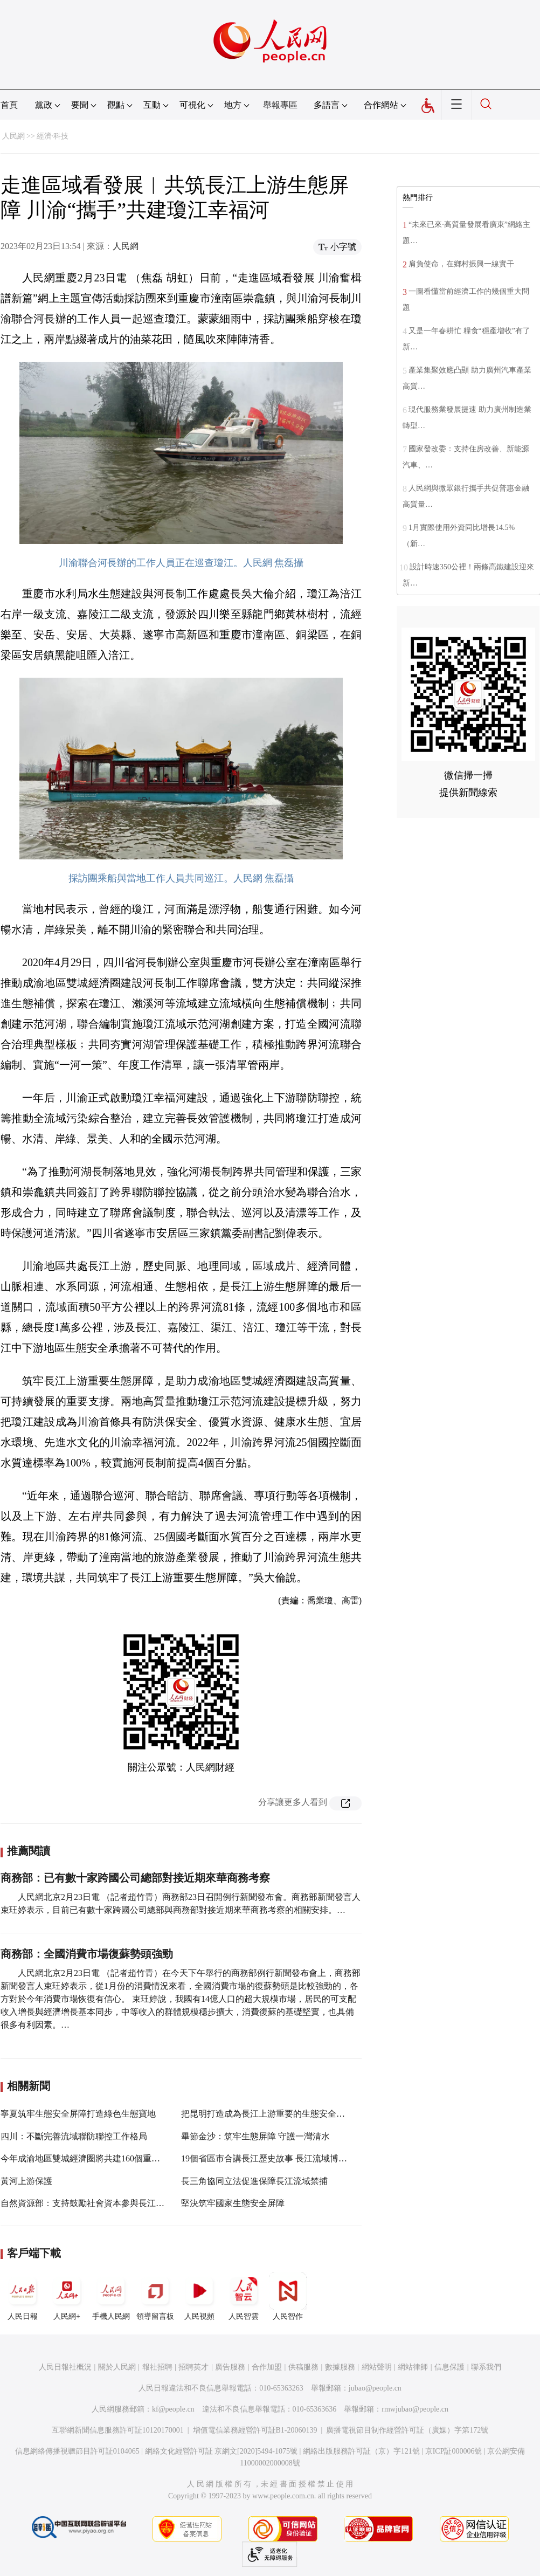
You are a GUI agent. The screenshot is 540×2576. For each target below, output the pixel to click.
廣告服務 (230, 2367)
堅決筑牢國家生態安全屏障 (233, 2203)
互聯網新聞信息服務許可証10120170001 (118, 2430)
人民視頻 (199, 2296)
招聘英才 (193, 2367)
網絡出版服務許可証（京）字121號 (361, 2451)
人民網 (13, 136)
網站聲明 (377, 2367)
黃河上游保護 (26, 2181)
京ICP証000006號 (453, 2451)
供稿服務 (303, 2367)
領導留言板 (155, 2296)
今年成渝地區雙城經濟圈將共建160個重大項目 (89, 2158)
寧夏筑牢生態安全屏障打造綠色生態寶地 (78, 2113)
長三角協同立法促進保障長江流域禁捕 (254, 2181)
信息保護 (449, 2367)
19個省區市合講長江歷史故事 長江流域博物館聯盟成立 (285, 2158)
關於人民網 (117, 2367)
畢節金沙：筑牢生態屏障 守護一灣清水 (255, 2136)
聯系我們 (486, 2367)
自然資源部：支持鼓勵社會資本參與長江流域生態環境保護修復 (121, 2203)
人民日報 (22, 2296)
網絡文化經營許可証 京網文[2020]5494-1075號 (221, 2451)
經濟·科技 (53, 136)
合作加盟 (267, 2367)
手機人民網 (111, 2296)
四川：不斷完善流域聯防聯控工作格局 (74, 2136)
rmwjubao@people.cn (415, 2409)
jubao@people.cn (375, 2388)
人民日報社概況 (65, 2367)
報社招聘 (157, 2367)
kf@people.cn (173, 2409)
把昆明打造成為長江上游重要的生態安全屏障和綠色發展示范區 (302, 2113)
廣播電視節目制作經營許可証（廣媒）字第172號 (407, 2430)
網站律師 (413, 2367)
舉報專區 (280, 104)
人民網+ (67, 2296)
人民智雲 (243, 2296)
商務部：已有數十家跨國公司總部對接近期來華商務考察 (135, 1878)
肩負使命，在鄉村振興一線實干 (461, 264)
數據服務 (340, 2367)
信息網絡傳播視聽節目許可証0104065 (77, 2451)
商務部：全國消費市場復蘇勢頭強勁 (87, 1954)
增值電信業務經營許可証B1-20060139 (255, 2430)
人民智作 (288, 2296)
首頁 (9, 104)
